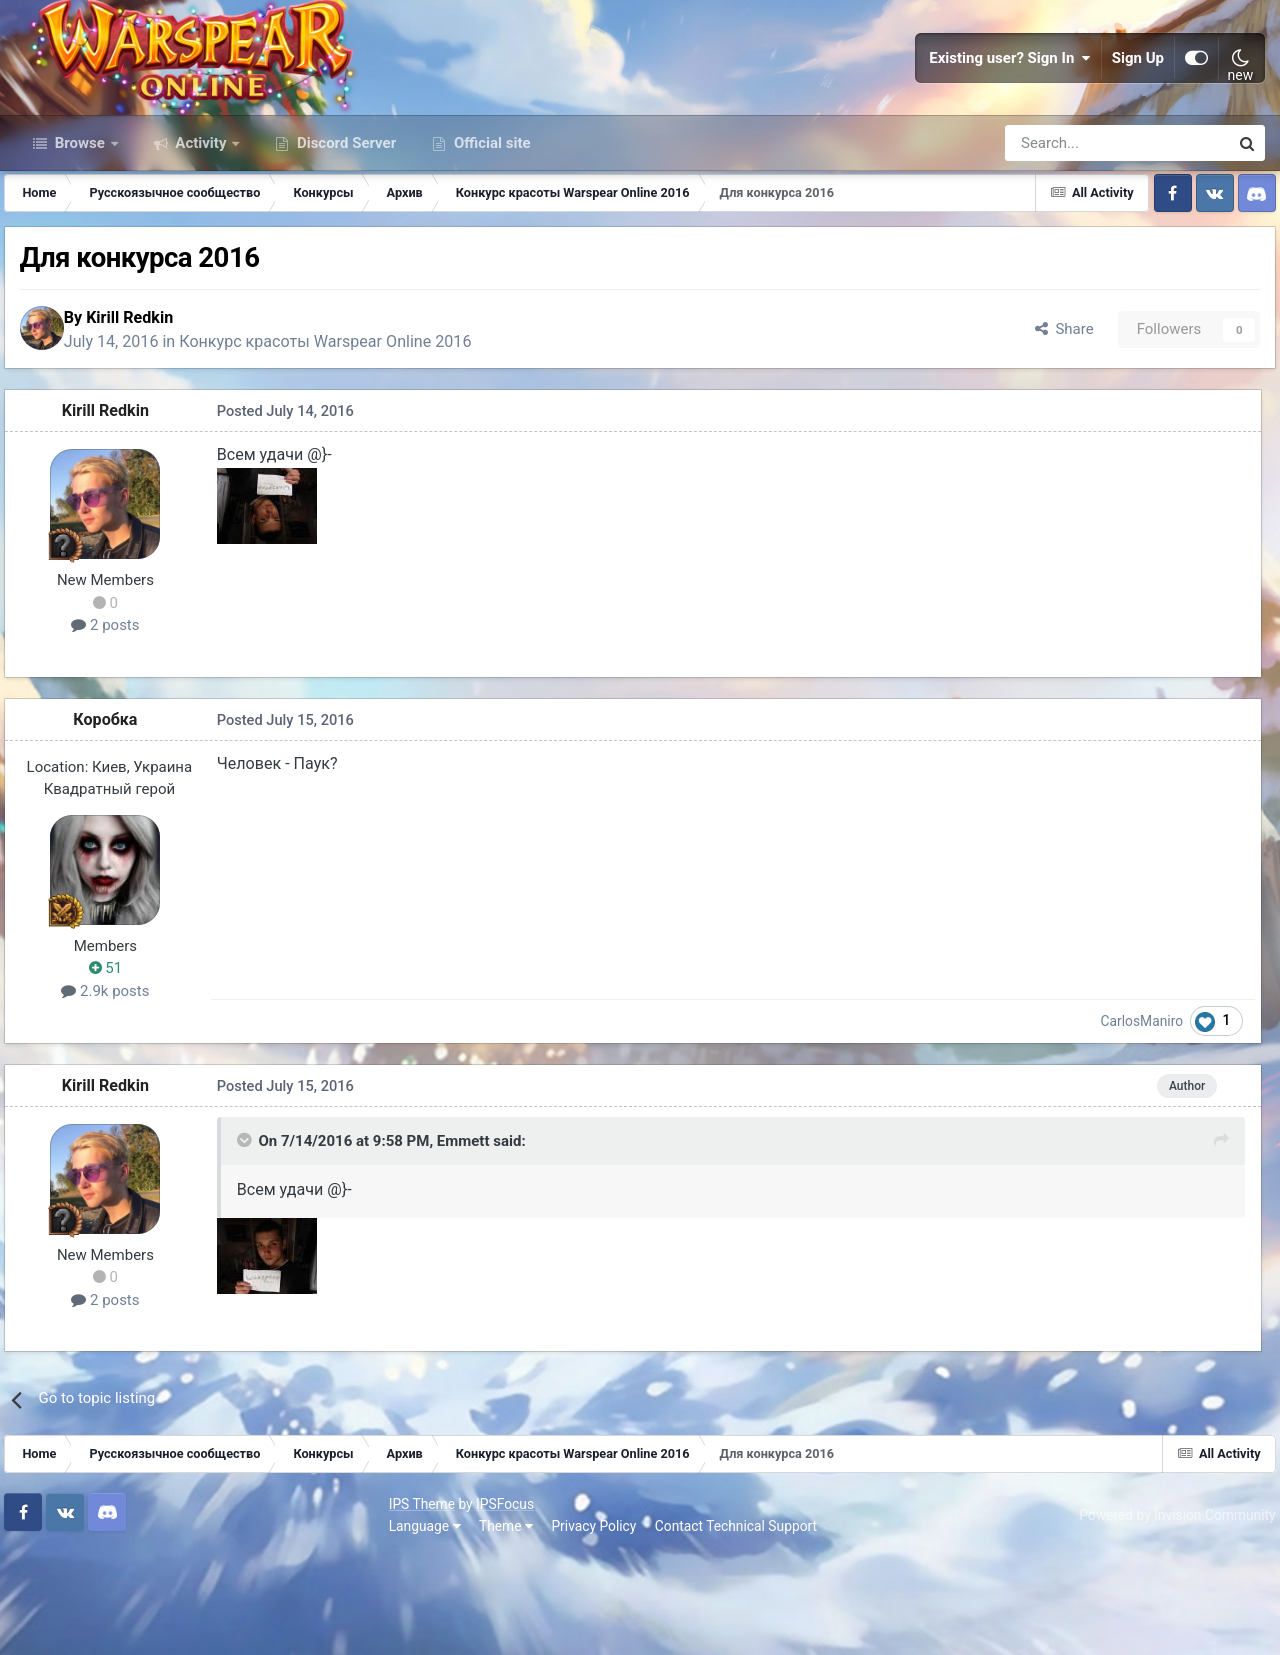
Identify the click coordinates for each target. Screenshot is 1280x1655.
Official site (490, 228)
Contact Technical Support (362, 1624)
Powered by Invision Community (1167, 1613)
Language (51, 1624)
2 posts (116, 725)
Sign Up (1138, 100)
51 (116, 1068)
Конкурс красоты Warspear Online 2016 (353, 435)
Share (1048, 423)
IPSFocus (131, 1602)
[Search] (1063, 228)
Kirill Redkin (156, 410)
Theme (132, 1624)
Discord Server (344, 228)
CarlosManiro (1154, 1120)
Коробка (116, 818)
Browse (80, 228)
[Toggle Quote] (245, 1245)
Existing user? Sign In (1010, 100)
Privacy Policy (220, 1624)
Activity (201, 228)
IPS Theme (48, 1602)
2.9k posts (116, 1091)
